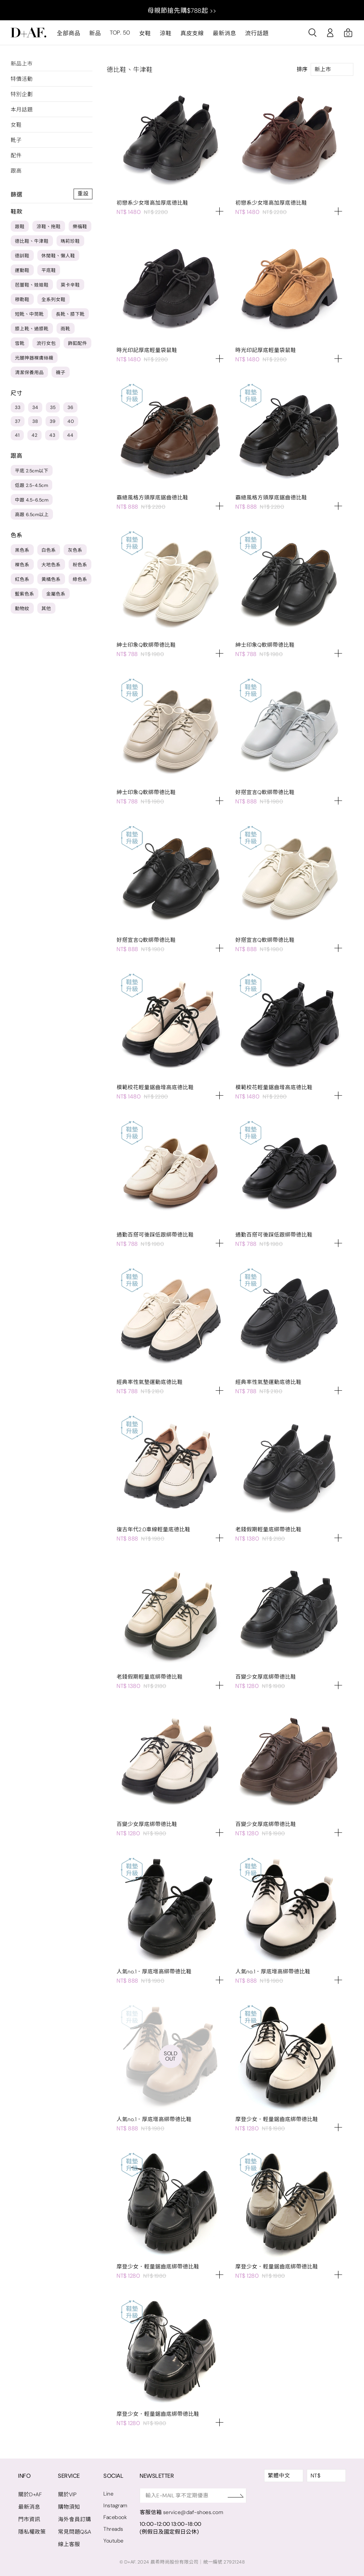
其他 (46, 608)
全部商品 (68, 33)
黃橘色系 (51, 579)
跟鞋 (20, 227)
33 (17, 407)
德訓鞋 (22, 256)
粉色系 (80, 565)
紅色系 (22, 579)
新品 (95, 33)
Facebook (115, 2517)
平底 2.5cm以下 (31, 471)
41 (17, 435)
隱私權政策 (32, 2531)
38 (35, 421)
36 (70, 407)
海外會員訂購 (74, 2519)
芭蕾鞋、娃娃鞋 (32, 285)
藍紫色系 (24, 594)
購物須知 (69, 2507)
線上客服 (69, 2544)
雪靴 (20, 343)
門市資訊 (29, 2519)
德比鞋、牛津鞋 (32, 241)
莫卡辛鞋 (70, 285)
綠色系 (80, 579)
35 (52, 407)
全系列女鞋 (54, 300)
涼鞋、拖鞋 (49, 227)
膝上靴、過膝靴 (32, 329)
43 (52, 435)
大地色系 (51, 565)
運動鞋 (22, 270)
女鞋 (145, 33)
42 (34, 435)
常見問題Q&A (75, 2531)
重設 (83, 194)
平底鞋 (49, 270)
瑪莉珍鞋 (70, 241)
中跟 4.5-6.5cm (31, 500)
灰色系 (75, 550)
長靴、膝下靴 (70, 314)
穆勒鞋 (22, 300)
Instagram (116, 2505)
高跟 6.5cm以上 (32, 514)
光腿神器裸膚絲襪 (34, 358)
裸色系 (22, 565)
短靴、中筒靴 (29, 314)
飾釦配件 (77, 343)
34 (35, 407)
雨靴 (65, 329)
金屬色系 (55, 594)
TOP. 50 (120, 33)
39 (52, 421)
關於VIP (67, 2494)
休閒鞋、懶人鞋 (58, 256)
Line (109, 2493)
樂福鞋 (80, 227)
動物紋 (22, 608)
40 (71, 421)
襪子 (60, 372)
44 (70, 435)
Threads (114, 2529)
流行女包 (46, 343)
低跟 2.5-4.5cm (31, 485)
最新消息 (224, 33)
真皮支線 (192, 33)
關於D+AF (30, 2494)
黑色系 (22, 550)
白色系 (49, 550)
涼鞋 (165, 33)
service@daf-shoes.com (194, 2512)
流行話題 (256, 33)
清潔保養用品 (29, 372)
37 (17, 421)
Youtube (114, 2540)
